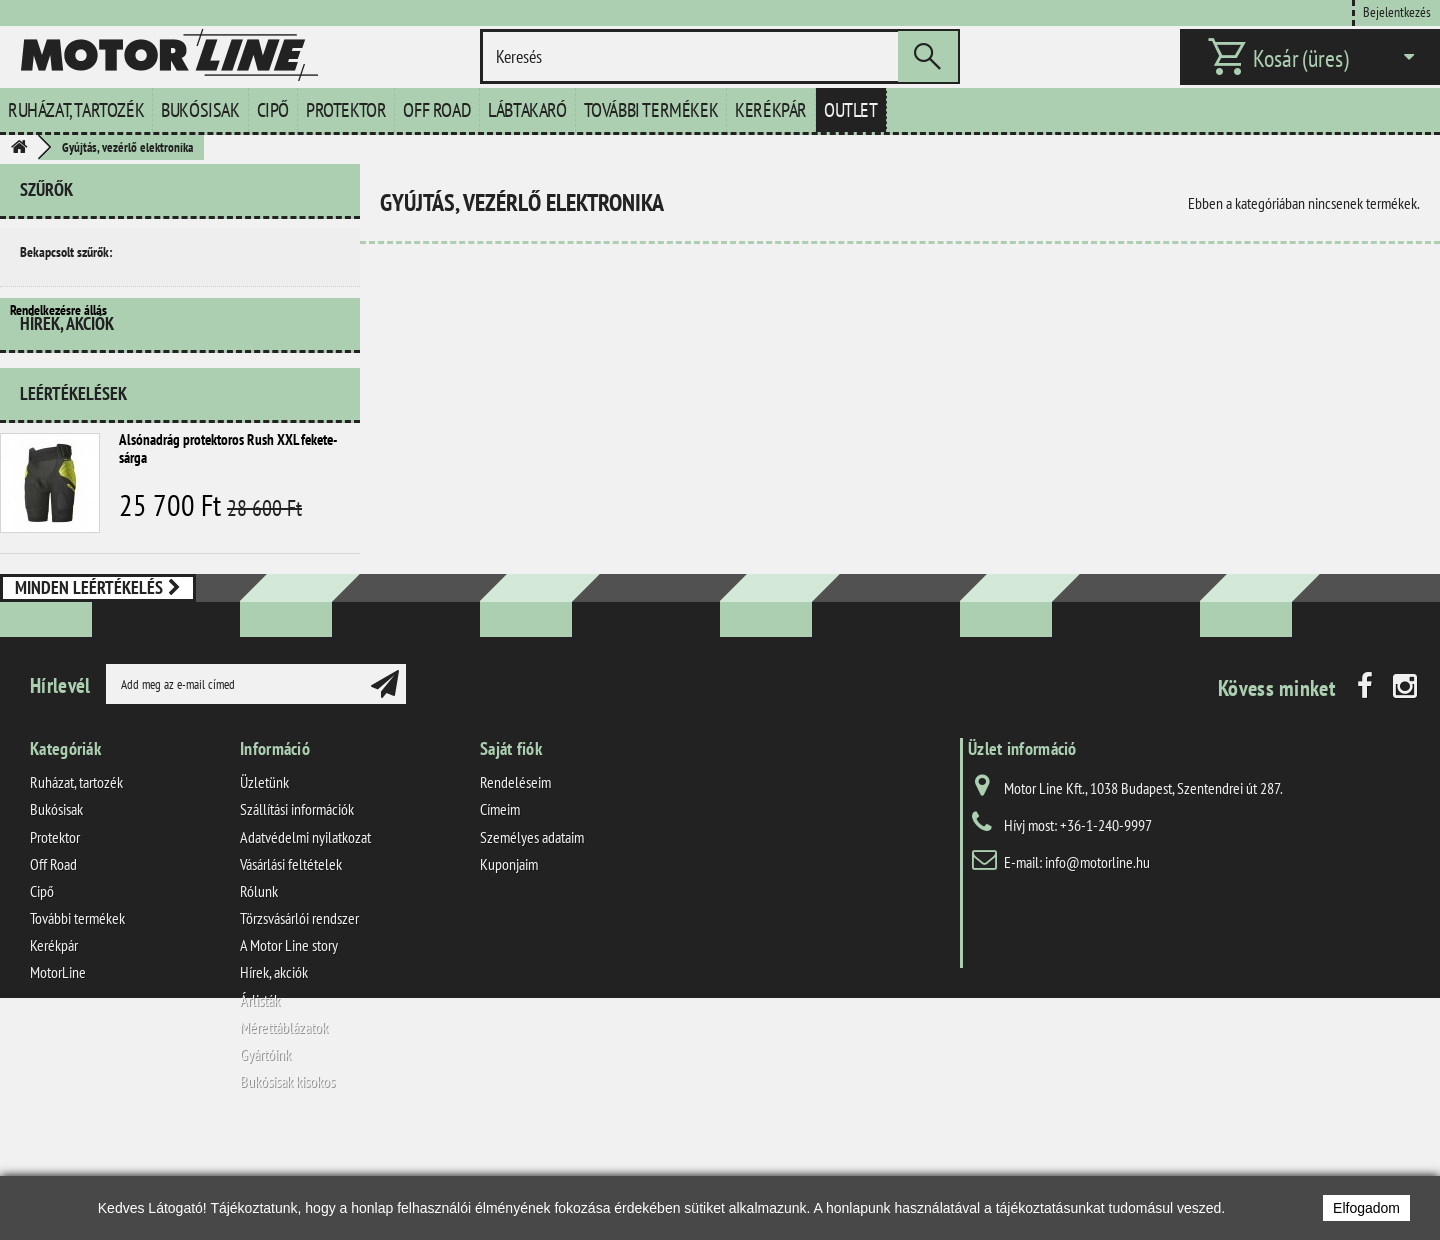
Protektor (346, 110)
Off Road (437, 110)
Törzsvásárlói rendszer (299, 1019)
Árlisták (260, 1100)
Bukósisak (200, 110)
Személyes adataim (532, 937)
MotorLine (58, 1073)
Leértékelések (73, 449)
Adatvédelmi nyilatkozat (305, 937)
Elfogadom (1366, 1208)
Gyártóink (265, 1154)
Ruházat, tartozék (76, 110)
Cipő (273, 110)
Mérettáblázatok (284, 1127)
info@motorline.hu (1097, 963)
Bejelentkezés (1397, 11)
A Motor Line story (289, 1046)
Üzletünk (264, 883)
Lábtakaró (527, 110)
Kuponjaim (509, 964)
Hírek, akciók (67, 387)
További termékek (651, 110)
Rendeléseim (515, 883)
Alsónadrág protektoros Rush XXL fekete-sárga (228, 504)
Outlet (851, 110)
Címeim (500, 910)
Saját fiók (511, 849)
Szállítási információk (297, 910)
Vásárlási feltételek (291, 964)
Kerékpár (771, 110)
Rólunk (259, 991)
